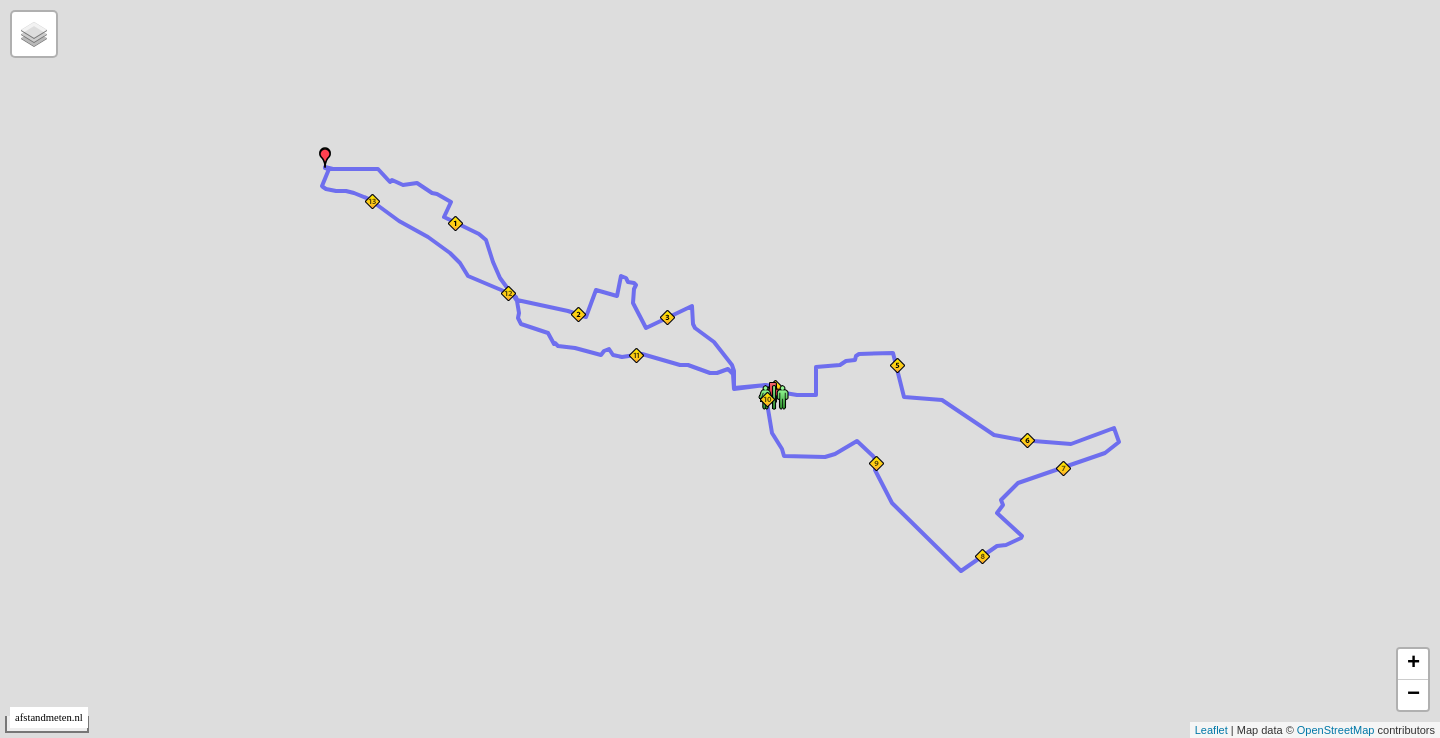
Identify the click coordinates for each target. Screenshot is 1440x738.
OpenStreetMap (1336, 730)
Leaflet (1211, 730)
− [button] (1413, 695)
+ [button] (1413, 664)
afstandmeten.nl (49, 717)
